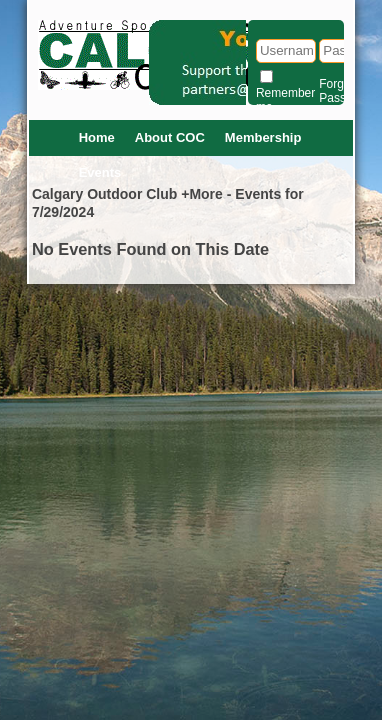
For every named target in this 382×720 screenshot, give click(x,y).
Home (97, 137)
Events (100, 172)
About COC (170, 137)
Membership (263, 137)
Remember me (285, 100)
